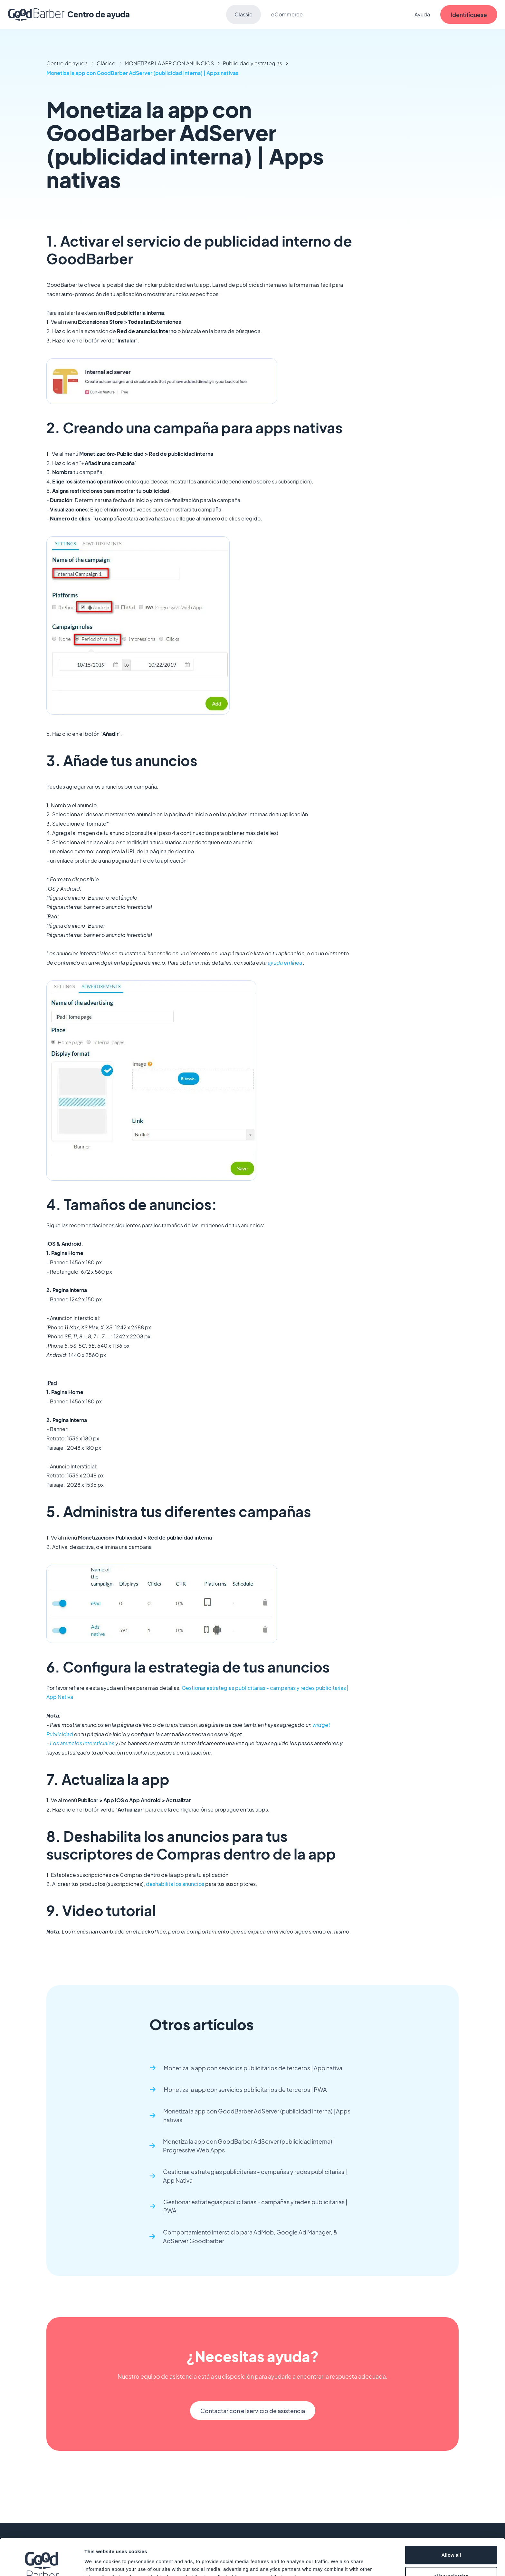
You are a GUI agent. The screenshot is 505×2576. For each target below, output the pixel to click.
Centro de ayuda (67, 63)
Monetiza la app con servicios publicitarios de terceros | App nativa (253, 2068)
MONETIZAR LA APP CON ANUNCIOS (169, 63)
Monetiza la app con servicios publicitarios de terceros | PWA (245, 2089)
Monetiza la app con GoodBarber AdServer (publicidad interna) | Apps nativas (142, 73)
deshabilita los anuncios (175, 1883)
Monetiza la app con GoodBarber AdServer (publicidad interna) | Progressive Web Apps (249, 2146)
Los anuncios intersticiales (82, 1743)
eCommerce (287, 14)
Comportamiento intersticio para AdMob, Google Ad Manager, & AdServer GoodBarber (250, 2236)
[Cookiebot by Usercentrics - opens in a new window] (42, 2563)
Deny (451, 2559)
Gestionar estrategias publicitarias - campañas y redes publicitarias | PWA (255, 2206)
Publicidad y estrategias (252, 63)
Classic (243, 14)
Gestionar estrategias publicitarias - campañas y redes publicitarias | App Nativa (255, 2176)
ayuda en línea (285, 962)
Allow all (451, 2516)
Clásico (106, 63)
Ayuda (422, 14)
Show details (338, 2559)
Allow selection (451, 2538)
